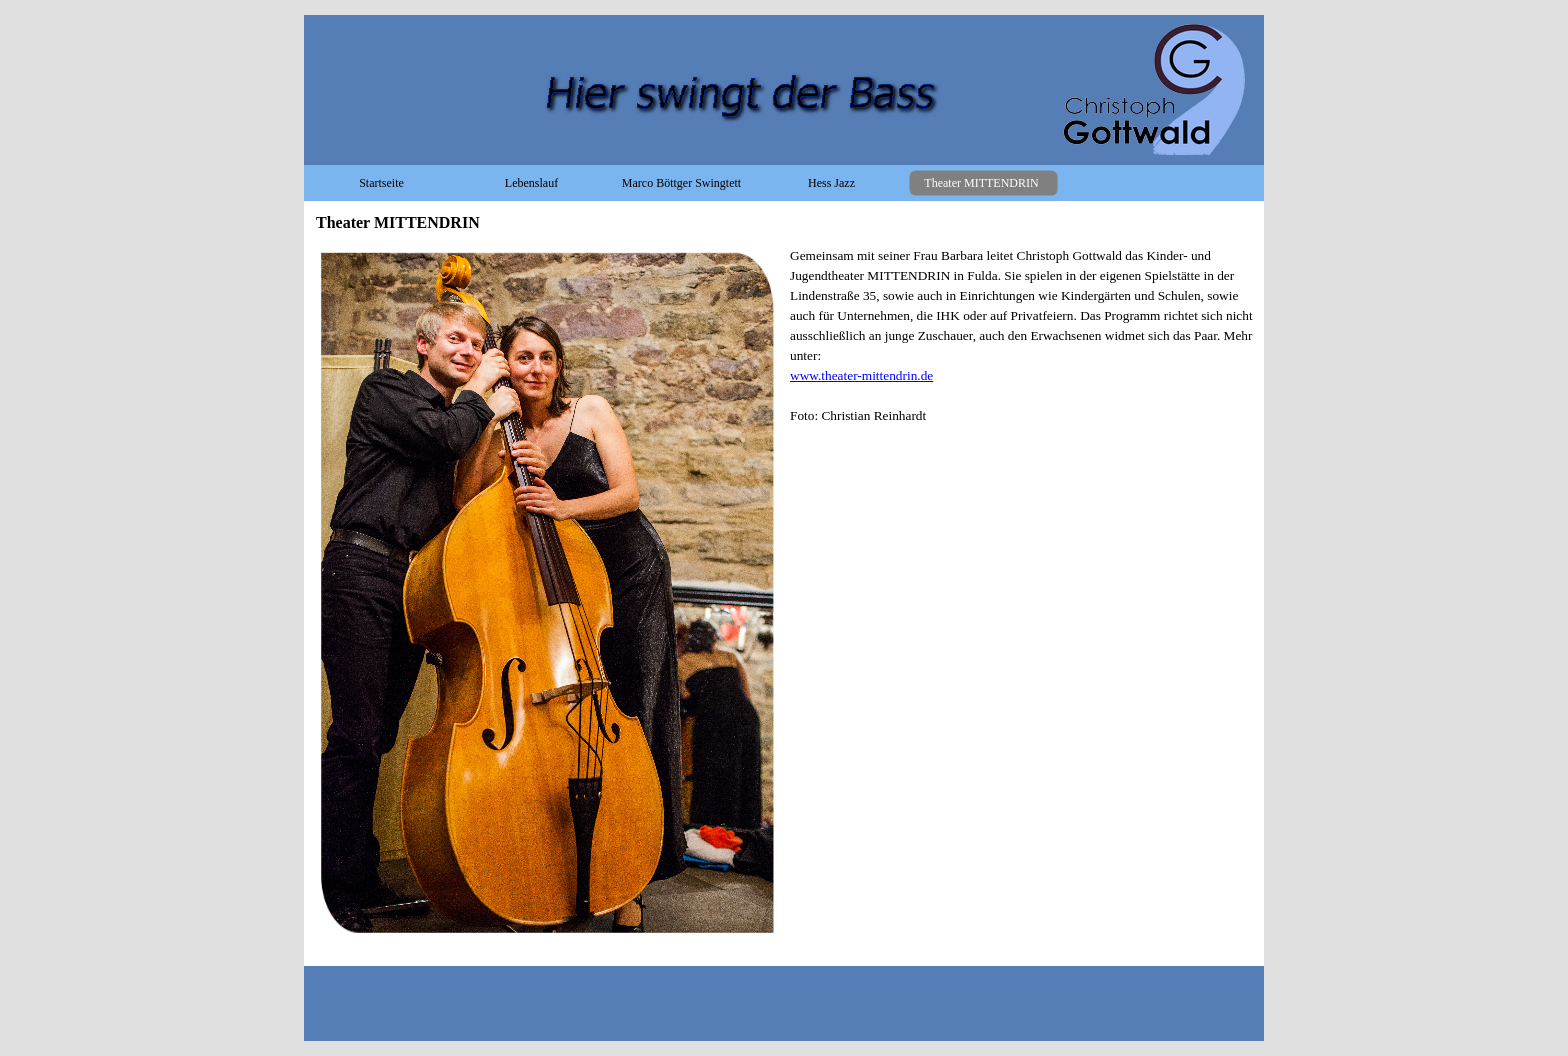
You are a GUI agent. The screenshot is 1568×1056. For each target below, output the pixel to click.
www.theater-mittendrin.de (861, 375)
